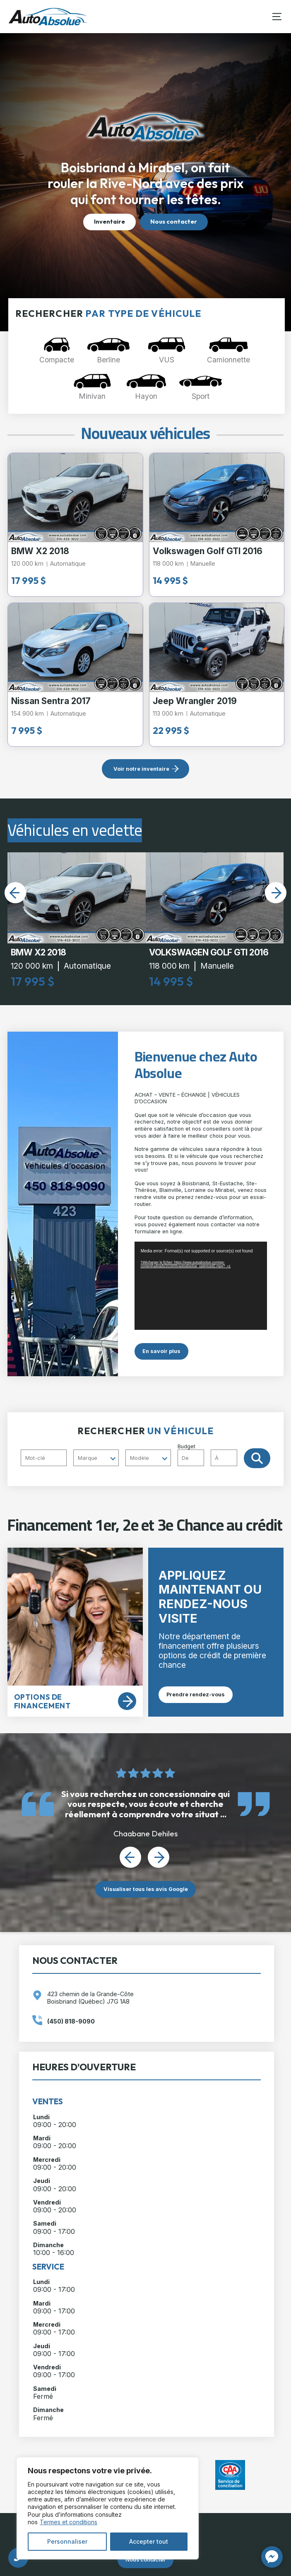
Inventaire (109, 221)
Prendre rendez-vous (195, 1694)
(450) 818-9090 (71, 2021)
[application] (201, 1286)
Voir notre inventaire (141, 769)
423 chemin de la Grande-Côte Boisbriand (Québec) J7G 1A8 (90, 1997)
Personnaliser (67, 2541)
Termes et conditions (68, 2521)
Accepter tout (148, 2541)
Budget (211, 1454)
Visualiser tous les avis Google (145, 1889)
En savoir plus (161, 1351)
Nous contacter (173, 221)
